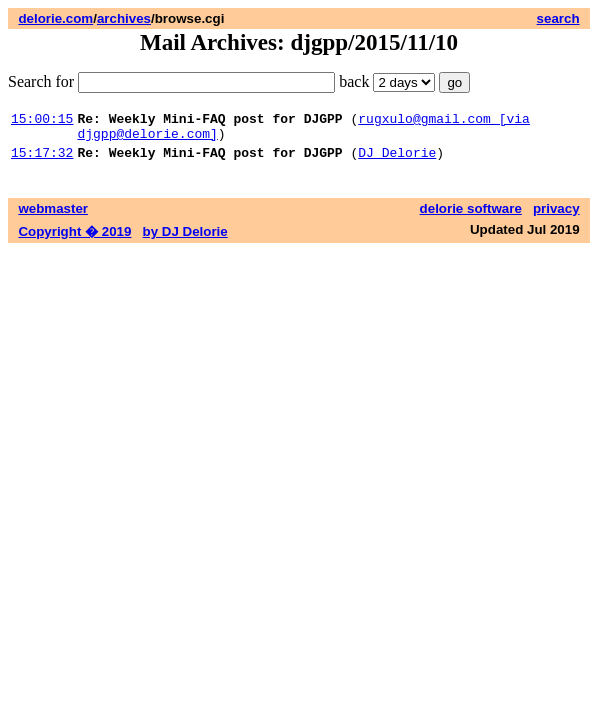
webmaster (53, 217)
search (558, 18)
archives (124, 18)
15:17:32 (42, 161)
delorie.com (55, 18)
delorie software (471, 217)
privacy (556, 217)
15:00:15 (42, 121)
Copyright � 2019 (74, 240)
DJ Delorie (397, 161)
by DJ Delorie (185, 240)
